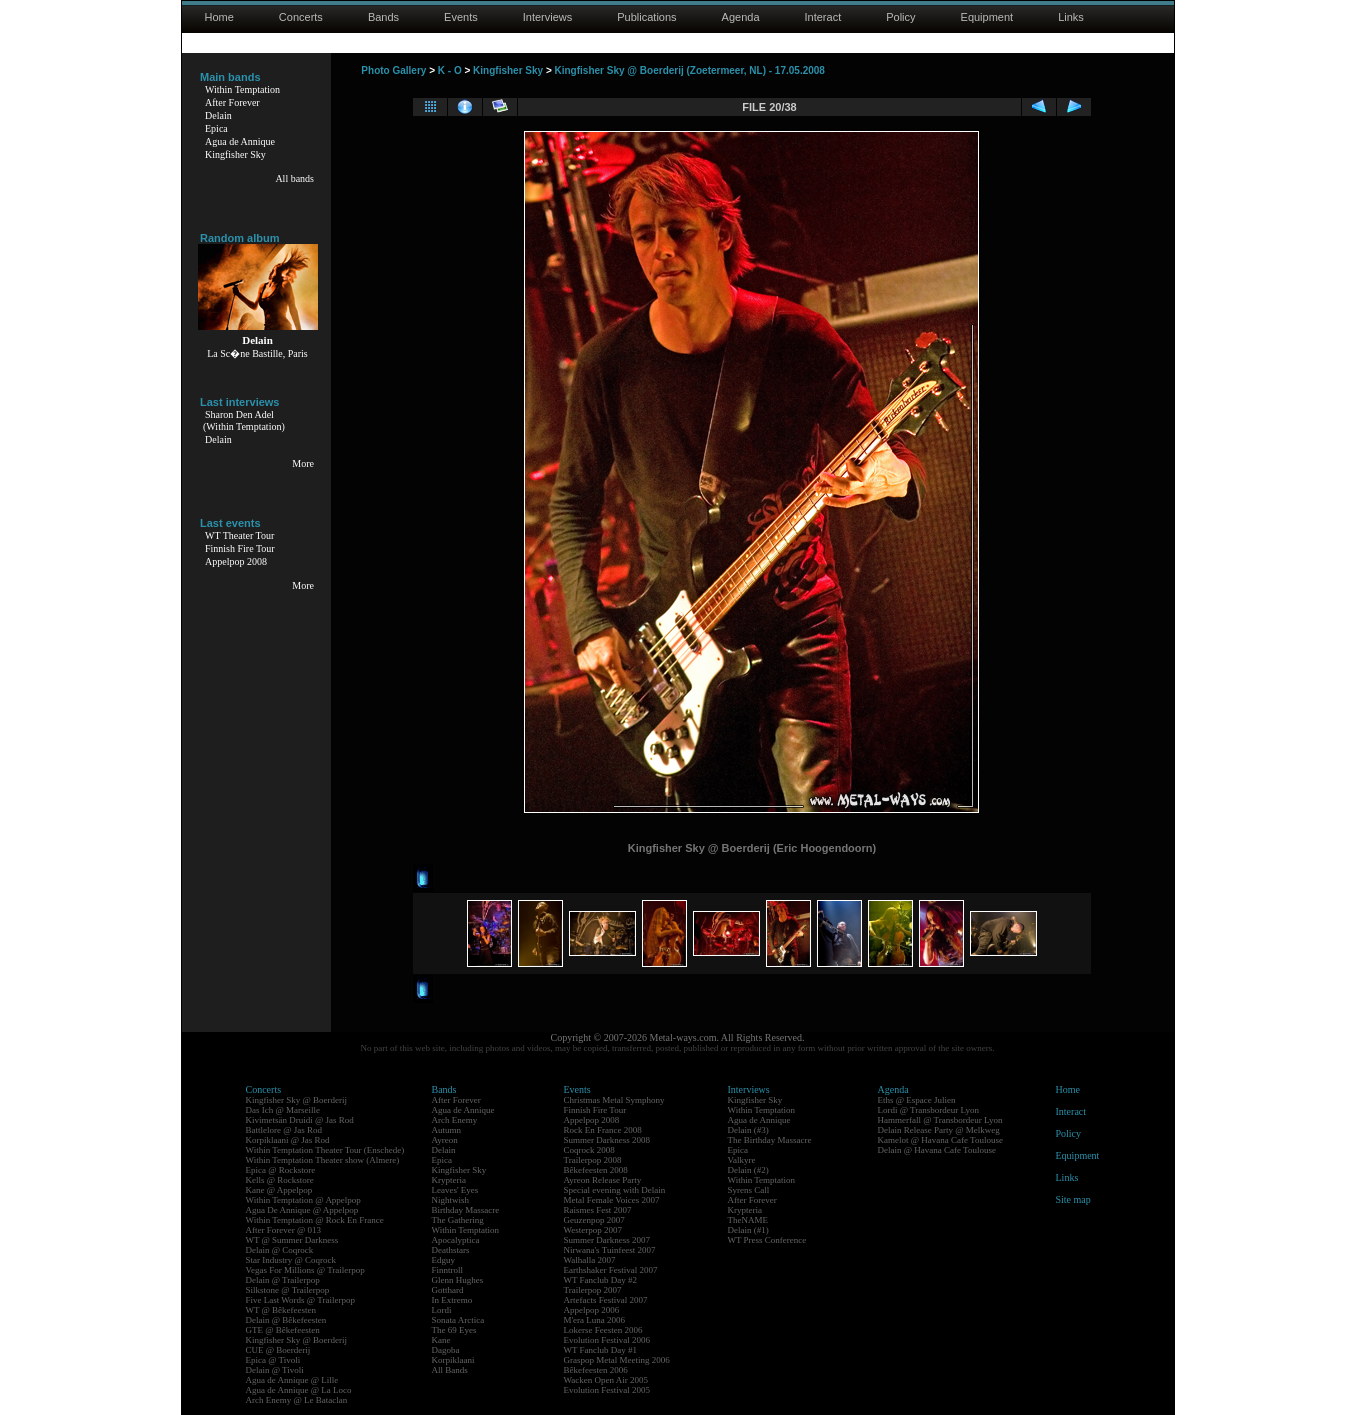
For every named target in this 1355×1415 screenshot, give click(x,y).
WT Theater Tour (239, 535)
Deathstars (451, 1250)
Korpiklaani (453, 1360)
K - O (450, 70)
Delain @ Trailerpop (283, 1280)
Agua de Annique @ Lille (292, 1380)
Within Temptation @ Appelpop (303, 1200)
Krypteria (449, 1180)
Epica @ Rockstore (281, 1170)
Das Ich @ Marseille (283, 1110)
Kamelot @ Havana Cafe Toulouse (940, 1140)
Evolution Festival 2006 (607, 1340)
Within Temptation (242, 89)
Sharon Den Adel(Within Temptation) (244, 420)
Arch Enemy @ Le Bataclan (297, 1400)
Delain (218, 115)
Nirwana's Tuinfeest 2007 (610, 1250)
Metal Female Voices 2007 (612, 1200)
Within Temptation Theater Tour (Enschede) (325, 1150)
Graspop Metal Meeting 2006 (617, 1360)
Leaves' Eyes (455, 1190)
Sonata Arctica (458, 1320)
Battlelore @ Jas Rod (284, 1130)
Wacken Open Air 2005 (606, 1380)
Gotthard (448, 1290)
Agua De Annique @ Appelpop (302, 1210)
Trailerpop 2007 (593, 1290)
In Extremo (452, 1300)
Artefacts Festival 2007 (606, 1300)
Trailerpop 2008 (593, 1160)
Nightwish (451, 1200)
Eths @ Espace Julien (917, 1100)
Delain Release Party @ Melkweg (939, 1130)
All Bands (450, 1370)
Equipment (987, 17)
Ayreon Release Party (603, 1180)
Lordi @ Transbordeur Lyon (929, 1110)
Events (461, 17)
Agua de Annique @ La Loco (299, 1390)
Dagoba (446, 1350)
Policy (900, 17)
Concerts (301, 17)
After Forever (232, 102)
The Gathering (458, 1220)
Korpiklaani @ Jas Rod (288, 1140)
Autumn (447, 1130)
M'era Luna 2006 (595, 1320)
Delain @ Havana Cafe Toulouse (937, 1150)
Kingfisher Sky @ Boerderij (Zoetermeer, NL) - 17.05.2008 (690, 70)
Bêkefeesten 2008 (596, 1170)
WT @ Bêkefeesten (281, 1310)
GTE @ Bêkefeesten (283, 1330)
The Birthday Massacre (770, 1140)
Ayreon (445, 1140)
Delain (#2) (748, 1170)
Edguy (444, 1260)
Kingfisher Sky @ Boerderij (297, 1100)
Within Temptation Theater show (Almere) (323, 1160)
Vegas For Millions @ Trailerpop (305, 1270)
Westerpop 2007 (593, 1230)
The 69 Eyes (454, 1330)
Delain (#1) (748, 1230)
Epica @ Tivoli (273, 1360)
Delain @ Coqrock (280, 1250)
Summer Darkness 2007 (607, 1240)
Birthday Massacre (466, 1210)
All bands (294, 178)
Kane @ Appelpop (279, 1190)
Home (219, 17)
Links (1071, 17)
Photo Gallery (393, 70)
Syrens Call (749, 1190)
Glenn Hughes (458, 1280)
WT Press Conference (767, 1240)
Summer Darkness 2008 (607, 1140)
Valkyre (742, 1160)
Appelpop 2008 (236, 561)
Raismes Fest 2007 (598, 1210)
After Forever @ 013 (284, 1230)
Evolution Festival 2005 (607, 1390)
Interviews (548, 17)
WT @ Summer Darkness (292, 1240)
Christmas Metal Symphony (614, 1100)
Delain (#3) (748, 1130)
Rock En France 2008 (603, 1130)
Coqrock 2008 (589, 1150)
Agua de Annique (240, 141)
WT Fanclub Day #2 (601, 1280)
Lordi (442, 1310)
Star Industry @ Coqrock (291, 1260)
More (303, 463)
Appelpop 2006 (592, 1310)
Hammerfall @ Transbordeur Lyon (940, 1120)
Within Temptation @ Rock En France (315, 1220)
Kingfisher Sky (235, 154)
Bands (383, 17)
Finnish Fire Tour (240, 548)
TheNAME (748, 1220)
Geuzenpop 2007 (594, 1220)
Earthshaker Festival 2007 (611, 1270)
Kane (441, 1340)
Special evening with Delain (615, 1190)
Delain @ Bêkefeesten (286, 1320)
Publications (646, 17)
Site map (1073, 1199)
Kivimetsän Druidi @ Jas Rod (300, 1120)
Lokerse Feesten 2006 (603, 1330)
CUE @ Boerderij (278, 1350)
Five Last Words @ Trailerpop (300, 1300)
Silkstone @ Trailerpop (288, 1290)
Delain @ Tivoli (275, 1370)
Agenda (741, 17)
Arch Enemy (455, 1120)
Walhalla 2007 (590, 1260)
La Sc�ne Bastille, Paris (257, 353)
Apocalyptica (456, 1240)
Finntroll (448, 1270)
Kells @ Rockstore (280, 1180)
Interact (823, 17)
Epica (216, 128)
